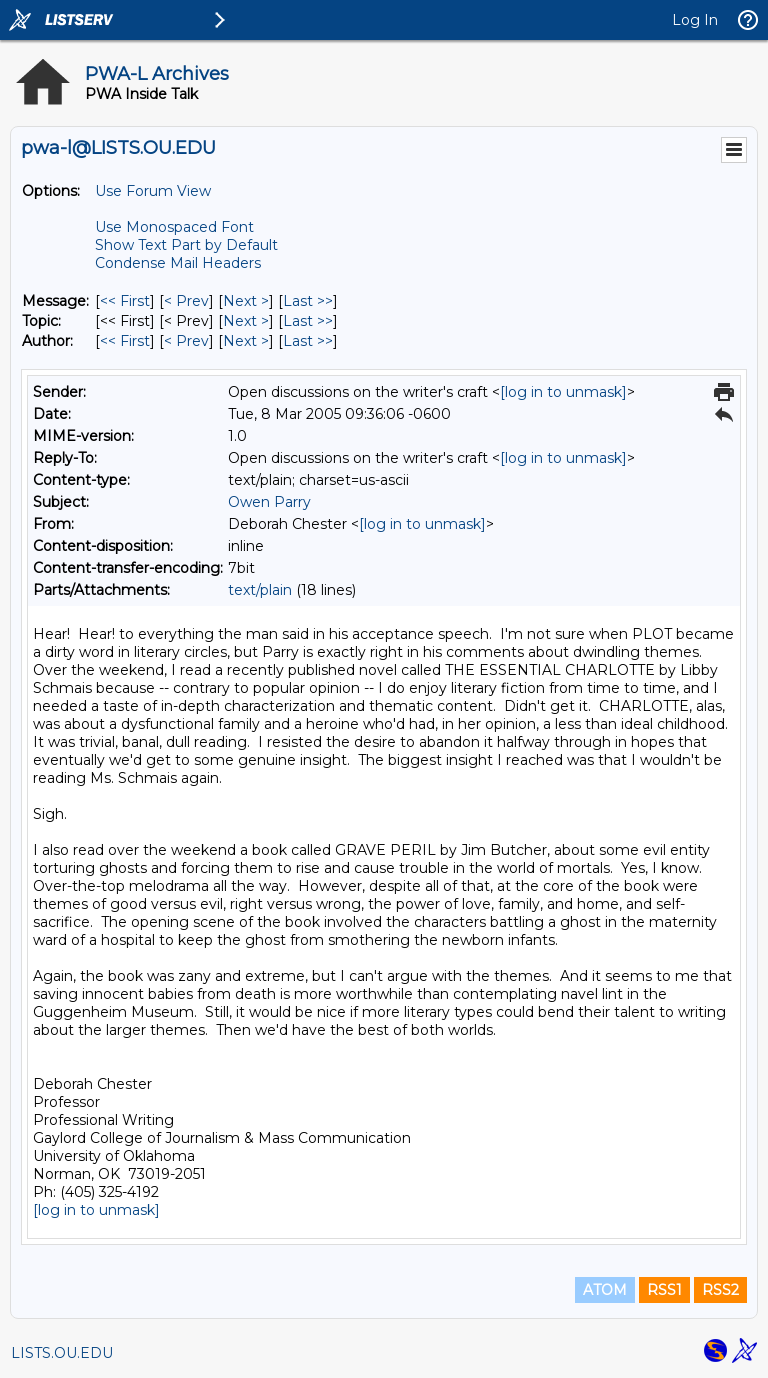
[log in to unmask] (563, 392)
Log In (695, 20)
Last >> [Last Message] (308, 301)
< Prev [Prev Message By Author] (186, 341)
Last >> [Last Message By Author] (308, 341)
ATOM (605, 1290)
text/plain (260, 590)
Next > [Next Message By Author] (246, 341)
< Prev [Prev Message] (186, 301)
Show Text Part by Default (186, 245)
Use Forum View (153, 191)
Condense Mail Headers (178, 263)
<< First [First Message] (125, 301)
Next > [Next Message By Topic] (246, 321)
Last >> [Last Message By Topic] (308, 321)
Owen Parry (269, 502)
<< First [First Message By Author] (125, 341)
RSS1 (664, 1290)
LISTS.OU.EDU (62, 1353)
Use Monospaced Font (174, 227)
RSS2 (720, 1290)
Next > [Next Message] (246, 301)
